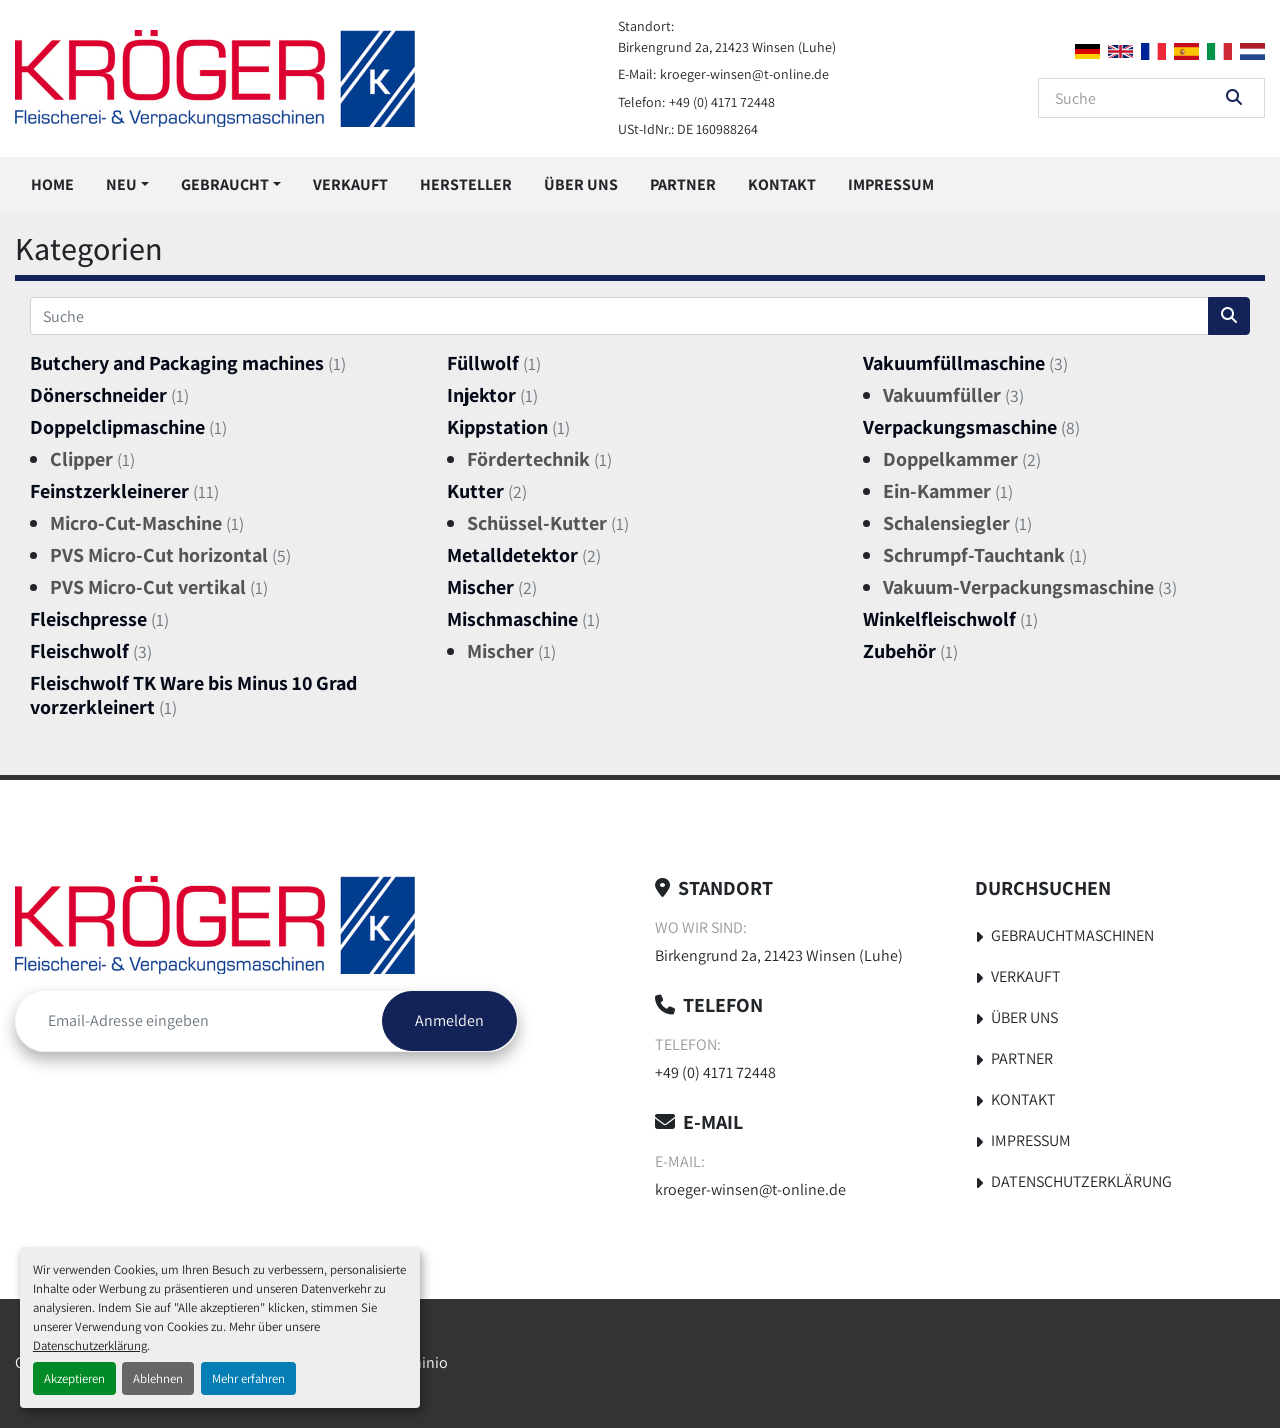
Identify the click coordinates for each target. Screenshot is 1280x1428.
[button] (127, 185)
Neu (121, 184)
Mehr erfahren (248, 1378)
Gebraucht (225, 184)
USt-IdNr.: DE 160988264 (688, 129)
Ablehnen (158, 1378)
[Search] (1137, 98)
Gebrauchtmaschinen (1072, 935)
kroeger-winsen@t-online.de (744, 74)
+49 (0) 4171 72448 (722, 102)
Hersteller (466, 184)
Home (52, 184)
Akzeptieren (74, 1378)
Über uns (581, 184)
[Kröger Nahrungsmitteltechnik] (215, 924)
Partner (683, 184)
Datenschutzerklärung (90, 1345)
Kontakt (782, 184)
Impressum (891, 184)
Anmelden (449, 1020)
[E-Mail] (199, 1021)
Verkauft (350, 184)
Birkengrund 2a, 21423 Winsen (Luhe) (727, 47)
